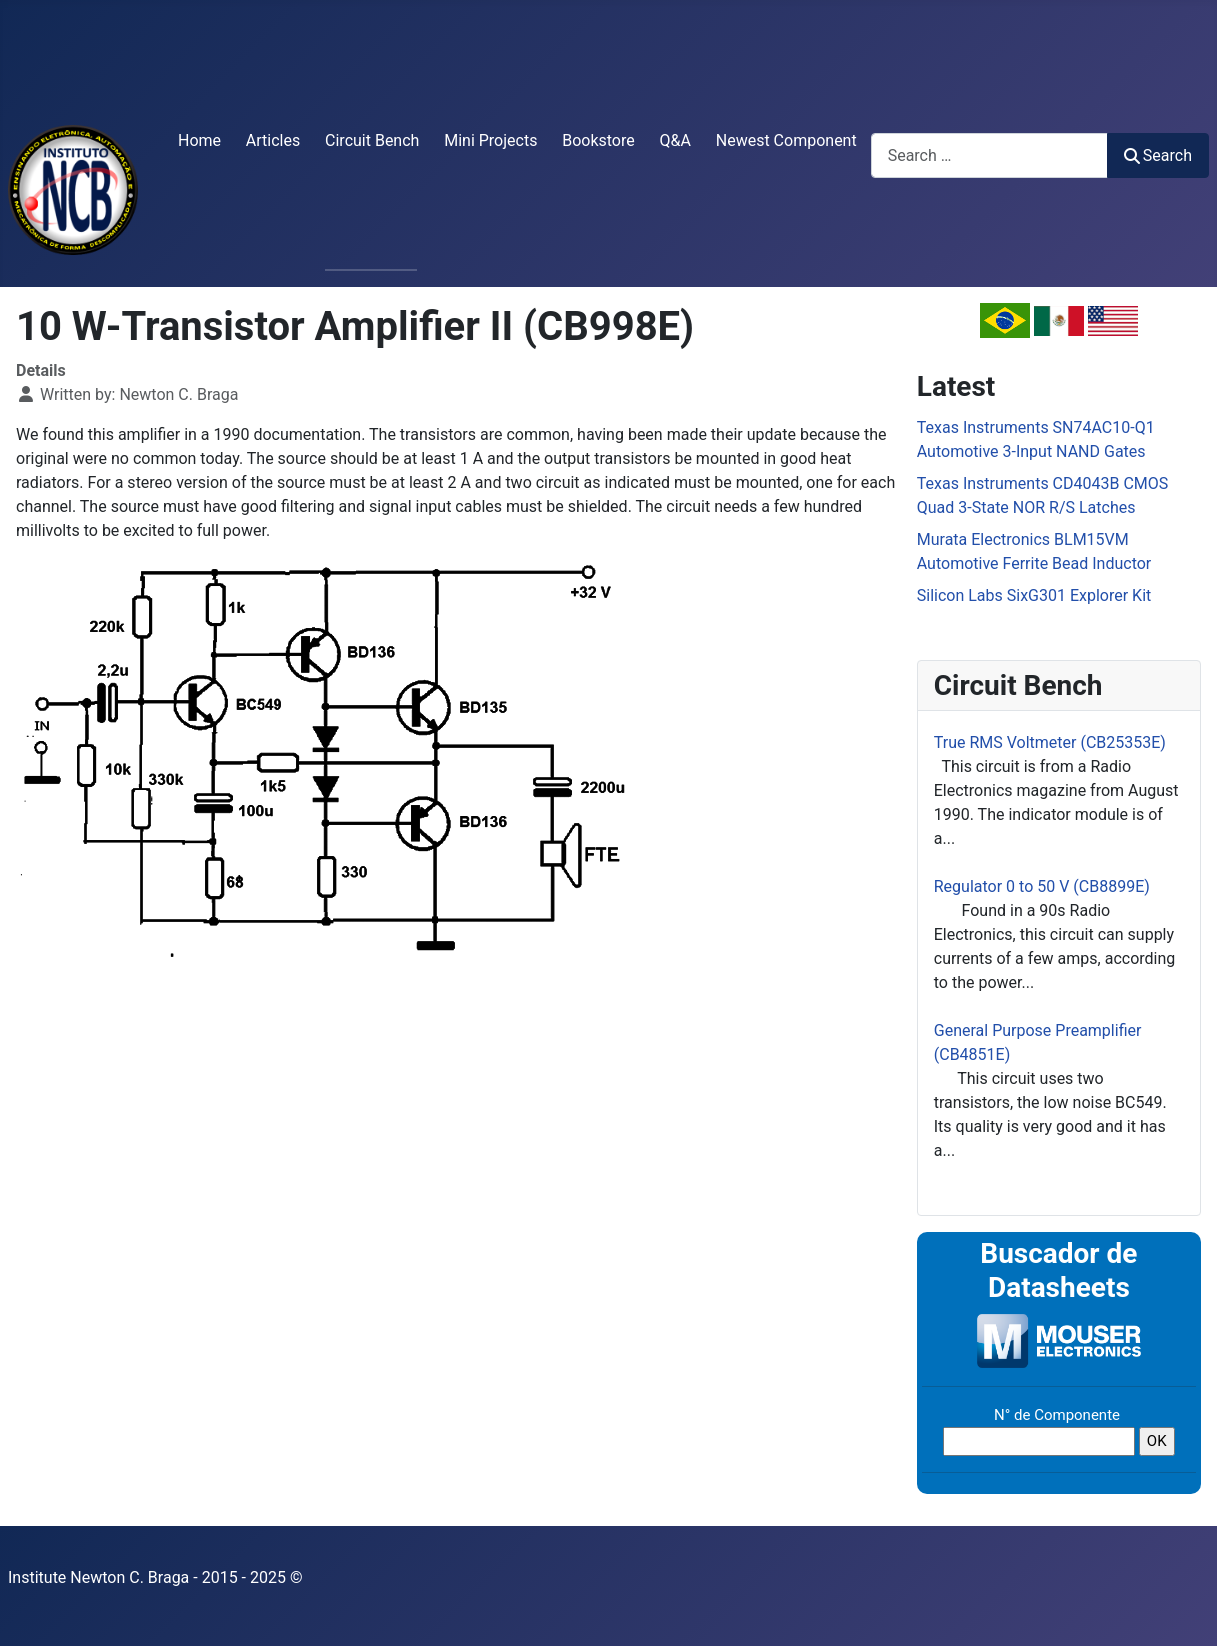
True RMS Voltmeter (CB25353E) (1050, 742)
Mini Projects (490, 140)
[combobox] (989, 155)
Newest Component (786, 140)
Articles (273, 140)
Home (199, 140)
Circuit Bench (372, 140)
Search (1158, 155)
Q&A (675, 140)
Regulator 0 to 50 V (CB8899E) (1042, 886)
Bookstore (598, 140)
